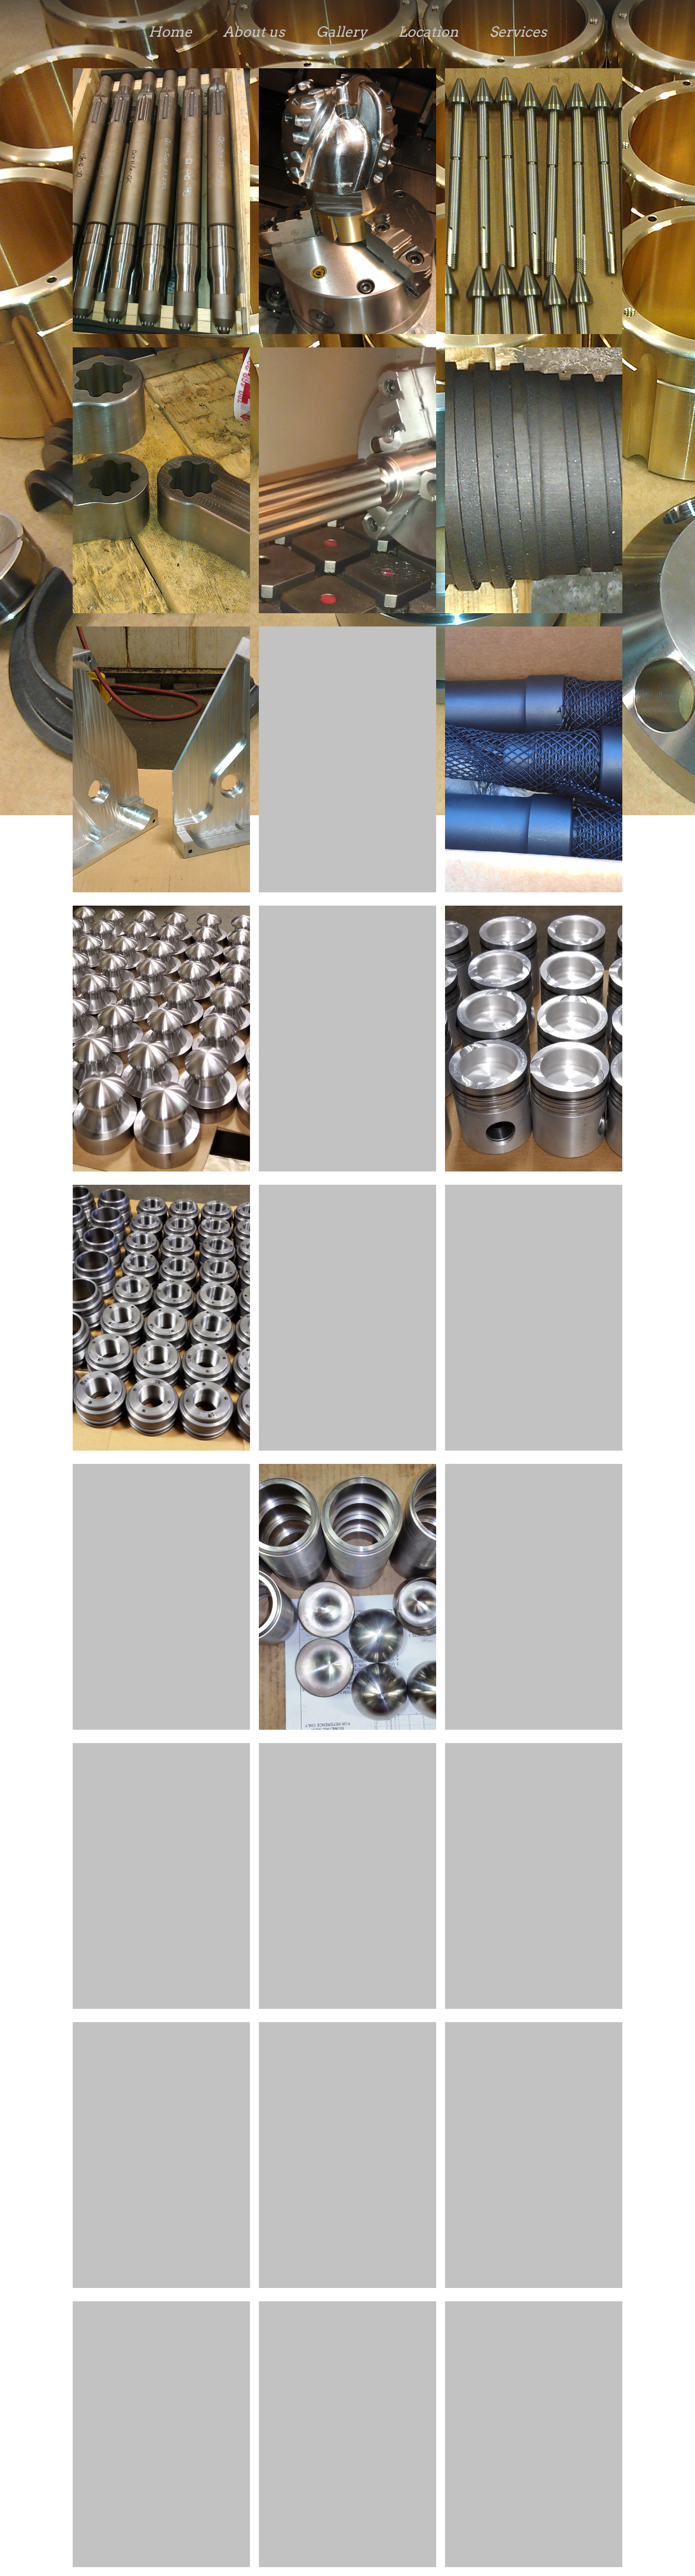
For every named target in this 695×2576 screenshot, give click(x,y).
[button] (161, 203)
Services (518, 31)
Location (428, 31)
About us (254, 31)
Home (170, 31)
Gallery (341, 31)
